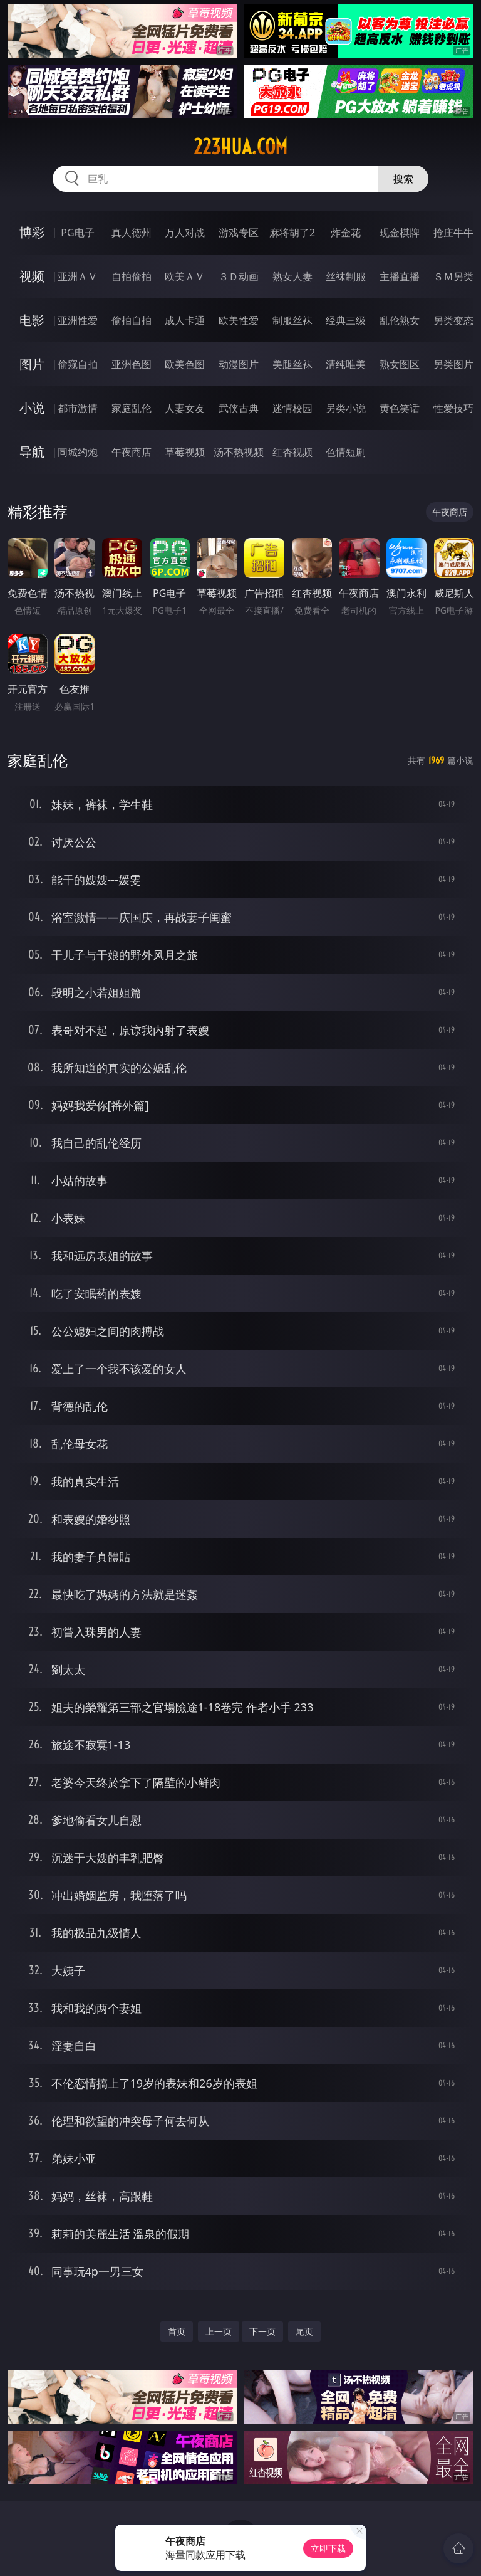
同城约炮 (78, 452)
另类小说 (346, 408)
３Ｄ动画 (239, 276)
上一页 (218, 2331)
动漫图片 (239, 364)
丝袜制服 (346, 276)
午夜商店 (131, 452)
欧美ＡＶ (185, 276)
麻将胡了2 (292, 232)
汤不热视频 (239, 452)
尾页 (304, 2331)
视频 (31, 276)
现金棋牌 (400, 232)
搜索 (403, 179)
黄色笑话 (400, 408)
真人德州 (131, 232)
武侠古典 (239, 408)
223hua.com (240, 146)
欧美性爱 (239, 320)
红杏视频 (292, 452)
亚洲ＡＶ (78, 276)
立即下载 (328, 2548)
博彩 (31, 232)
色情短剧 (346, 452)
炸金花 (346, 232)
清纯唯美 (346, 364)
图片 (31, 363)
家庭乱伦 (131, 408)
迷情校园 (292, 408)
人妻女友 (185, 408)
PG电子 (77, 232)
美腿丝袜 (292, 364)
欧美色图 (185, 364)
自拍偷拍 (131, 276)
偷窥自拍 (78, 364)
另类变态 (453, 320)
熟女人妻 (292, 276)
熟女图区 (400, 364)
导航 (31, 451)
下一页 (262, 2331)
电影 (31, 320)
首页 (176, 2331)
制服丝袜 (292, 320)
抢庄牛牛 (453, 232)
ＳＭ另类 (453, 276)
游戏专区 (239, 232)
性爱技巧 (453, 408)
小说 (31, 407)
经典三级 (346, 320)
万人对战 (185, 232)
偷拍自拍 (131, 320)
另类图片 (453, 364)
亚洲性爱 (78, 320)
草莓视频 (185, 452)
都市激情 (78, 408)
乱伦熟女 (400, 320)
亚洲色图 (131, 364)
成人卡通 (185, 320)
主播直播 (400, 276)
